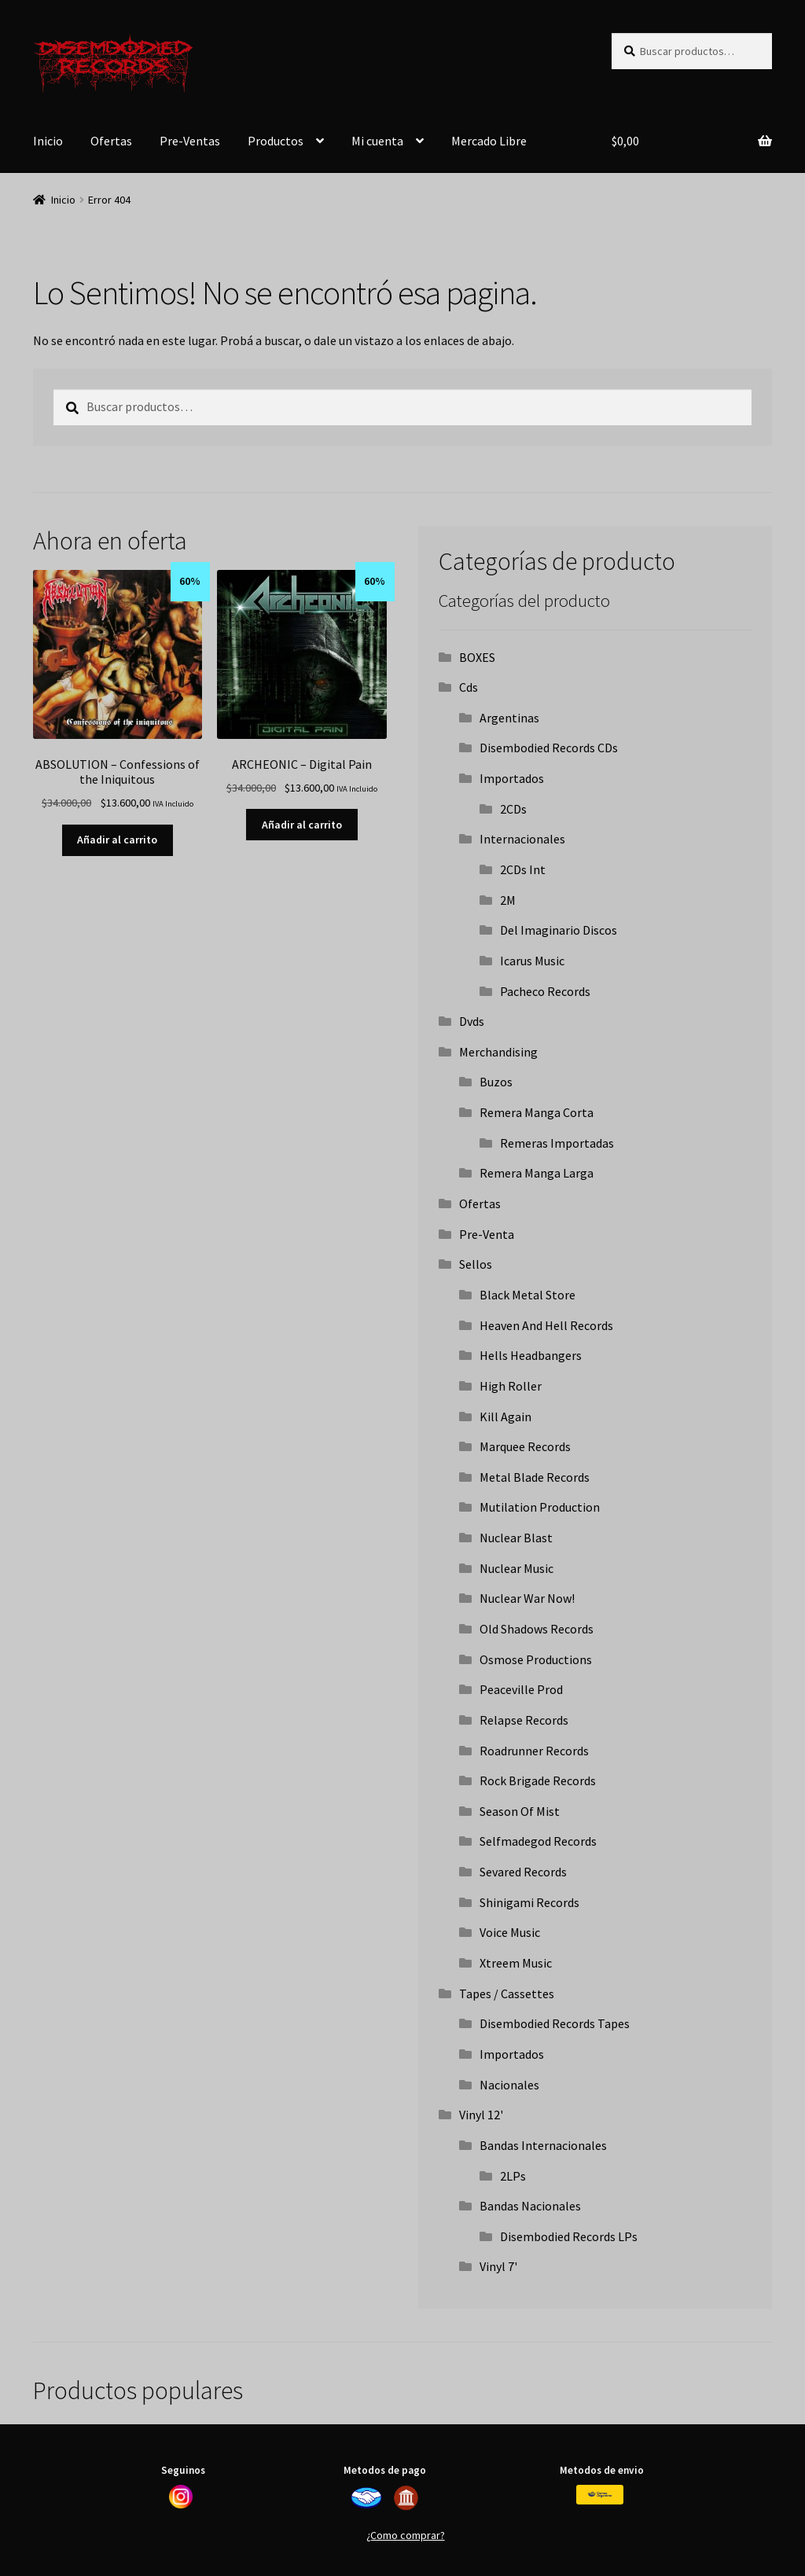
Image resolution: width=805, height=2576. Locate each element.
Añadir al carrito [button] (117, 839)
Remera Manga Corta (537, 1112)
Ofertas (111, 141)
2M (508, 900)
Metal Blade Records (535, 1477)
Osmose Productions (536, 1659)
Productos (275, 141)
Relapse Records (524, 1720)
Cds (468, 687)
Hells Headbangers (531, 1355)
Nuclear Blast (516, 1537)
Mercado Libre (489, 141)
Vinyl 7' (498, 2266)
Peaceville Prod (521, 1689)
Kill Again (505, 1416)
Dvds (471, 1021)
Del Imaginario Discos (558, 930)
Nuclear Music (516, 1568)
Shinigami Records (529, 1902)
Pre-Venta (486, 1234)
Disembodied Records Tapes (555, 2023)
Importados (512, 778)
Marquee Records (525, 1446)
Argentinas (509, 718)
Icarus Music (532, 960)
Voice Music (510, 1932)
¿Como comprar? (405, 2535)
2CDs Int (523, 869)
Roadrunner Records (534, 1750)
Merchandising (498, 1052)
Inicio (48, 141)
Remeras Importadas (557, 1143)
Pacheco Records (545, 991)
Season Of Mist (520, 1811)
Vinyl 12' (481, 2114)
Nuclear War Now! (527, 1598)
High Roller (511, 1386)
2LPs (513, 2176)
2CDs (513, 809)
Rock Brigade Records (538, 1780)
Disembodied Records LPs (569, 2236)
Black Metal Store (527, 1295)
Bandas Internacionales (543, 2145)
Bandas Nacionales (530, 2206)
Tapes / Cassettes (506, 1993)
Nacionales (509, 2085)
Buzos (496, 1082)
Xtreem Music (516, 1963)
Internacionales (522, 839)
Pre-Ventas (190, 141)
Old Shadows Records (537, 1629)
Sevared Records (523, 1872)
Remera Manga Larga (537, 1173)
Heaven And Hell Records (546, 1325)
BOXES (477, 657)
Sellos (475, 1264)
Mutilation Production (540, 1507)
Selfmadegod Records (538, 1841)
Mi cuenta (377, 141)
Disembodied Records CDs (549, 747)
